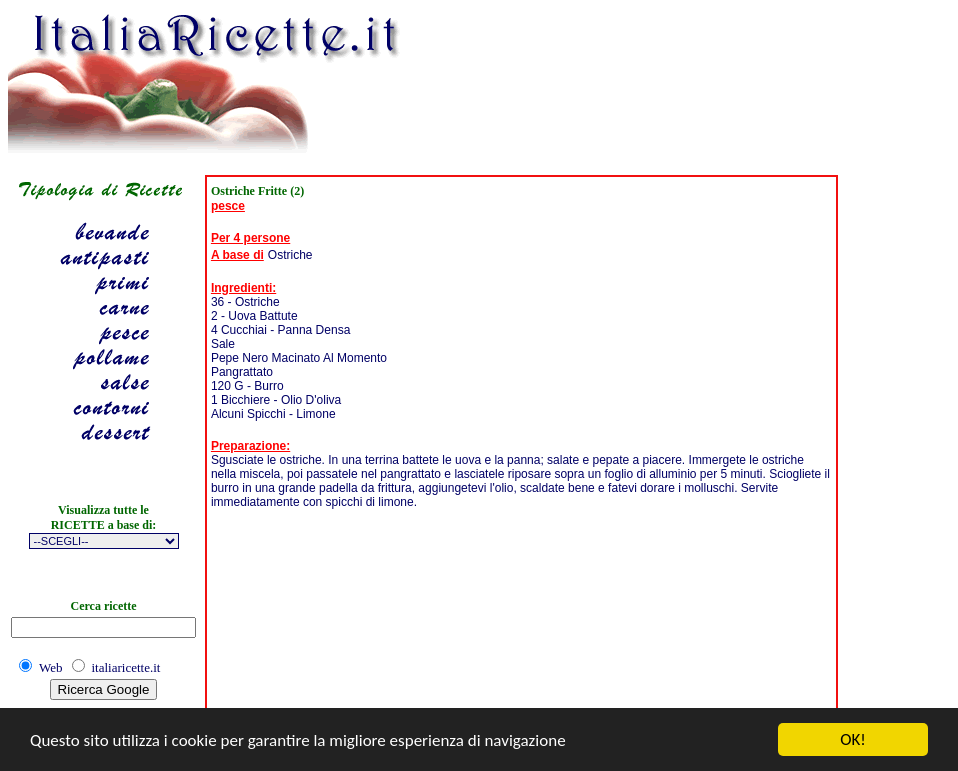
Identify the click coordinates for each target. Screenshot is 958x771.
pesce (228, 206)
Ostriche (290, 255)
